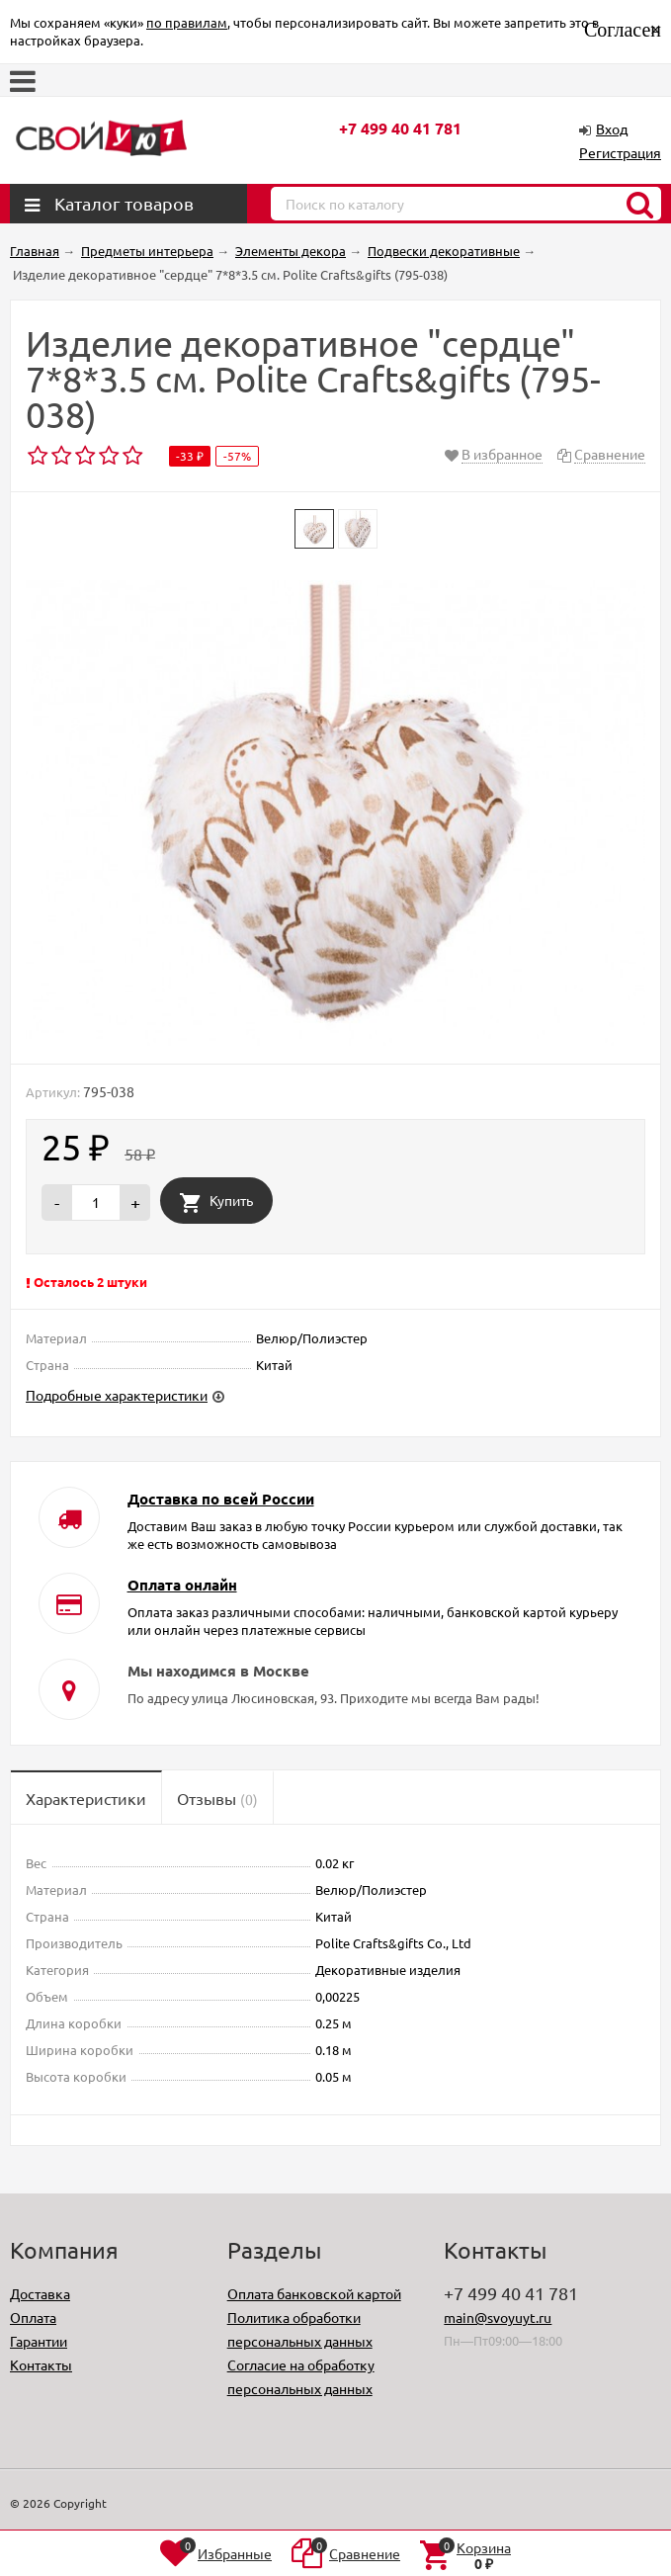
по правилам (186, 22)
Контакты (41, 2364)
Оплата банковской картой (314, 2293)
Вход (612, 128)
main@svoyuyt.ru (497, 2317)
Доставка (40, 2293)
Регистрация (620, 152)
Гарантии (38, 2341)
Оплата (33, 2317)
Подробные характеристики (117, 1395)
